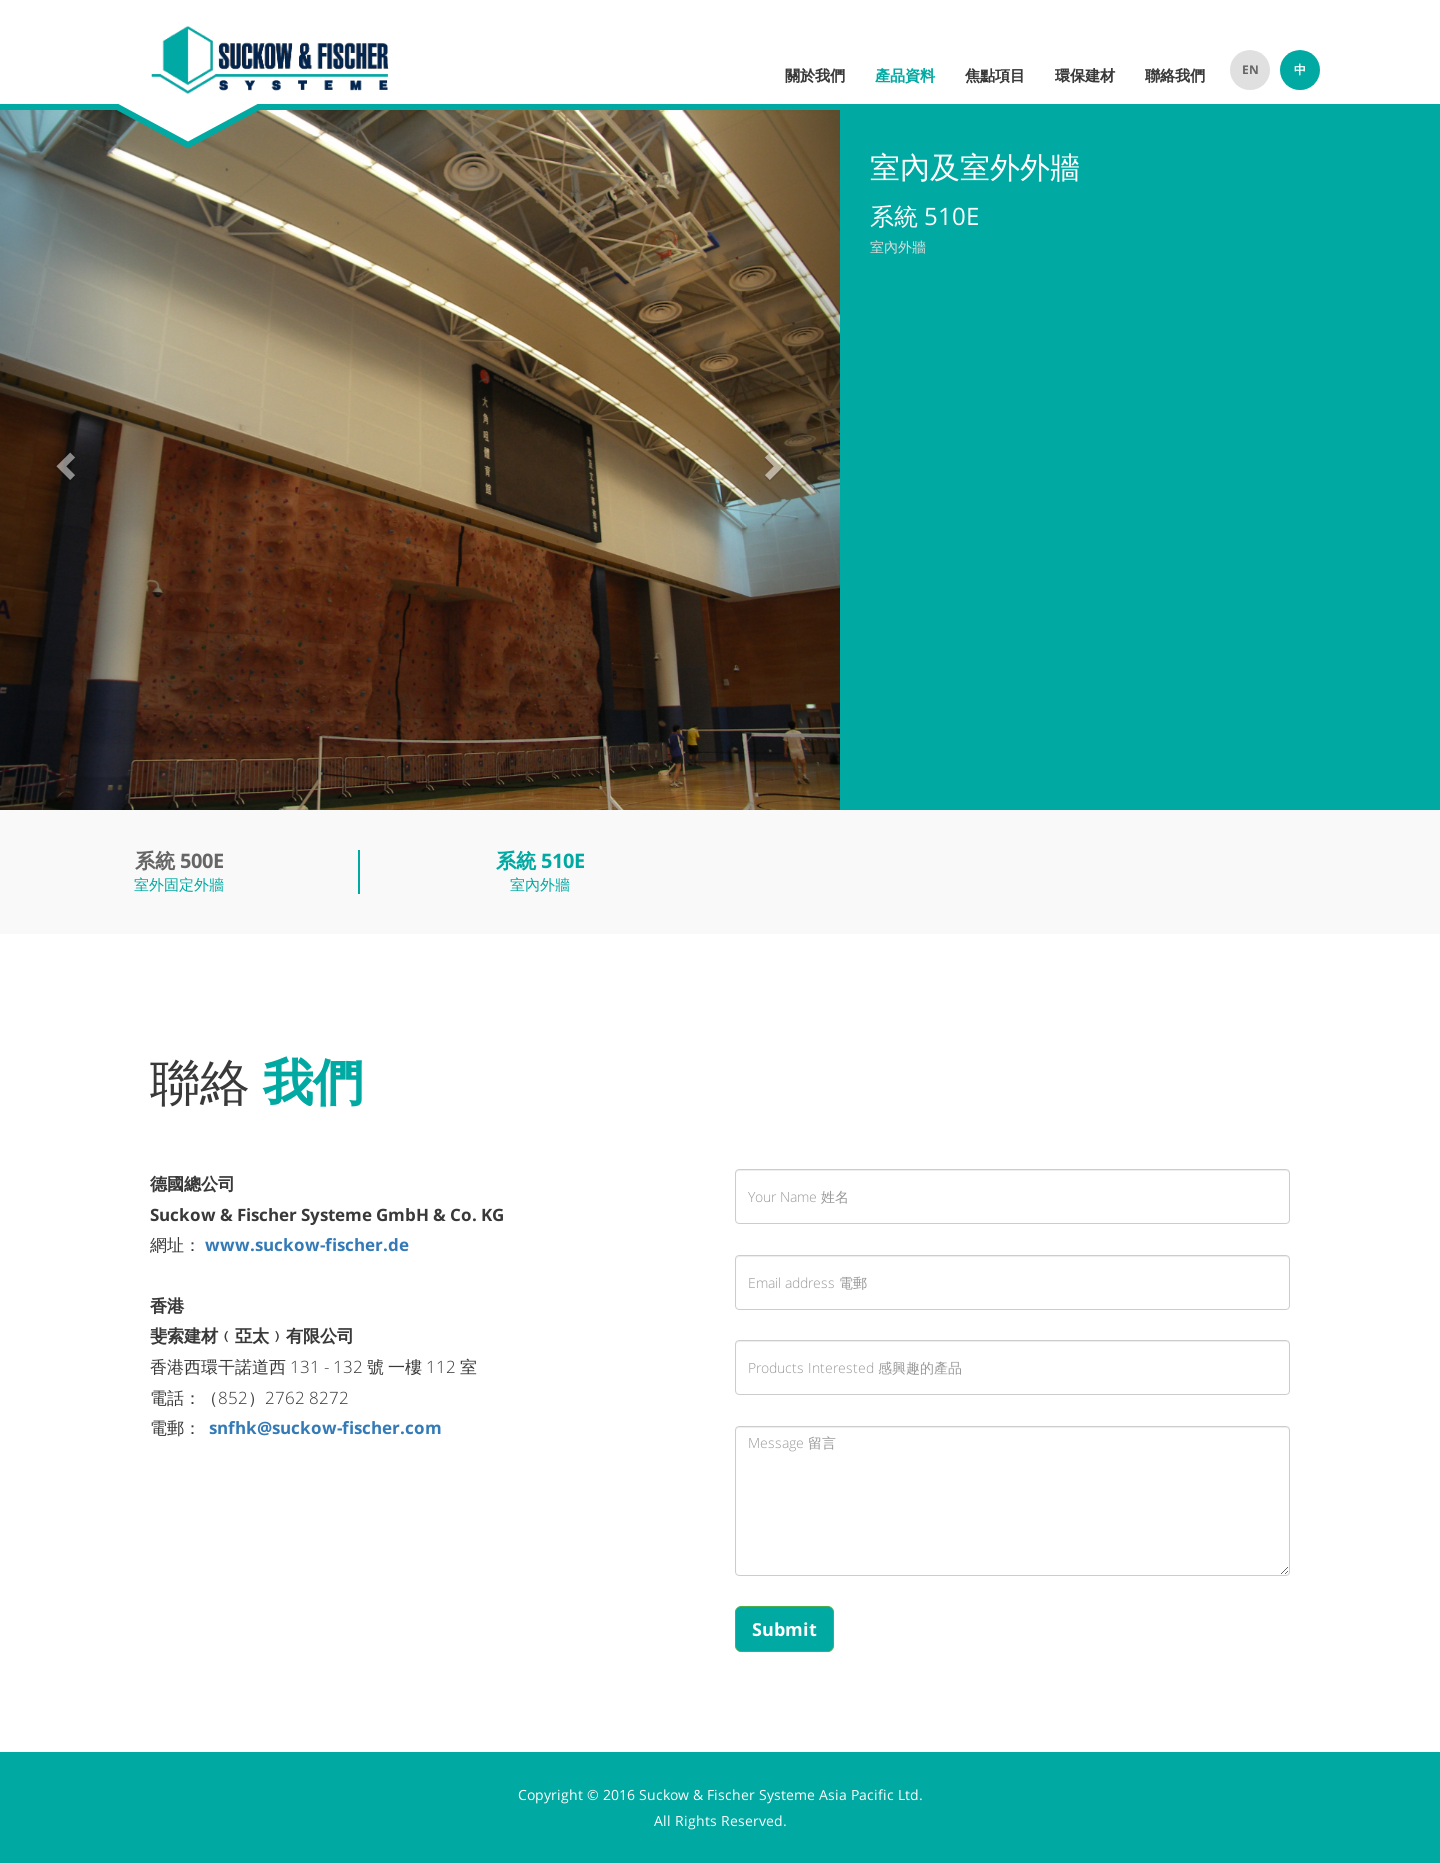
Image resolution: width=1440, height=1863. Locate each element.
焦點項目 (995, 75)
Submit (784, 1629)
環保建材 (1085, 75)
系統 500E (179, 860)
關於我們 (815, 75)
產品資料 (905, 75)
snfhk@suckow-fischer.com (325, 1427)
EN (1250, 69)
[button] (63, 460)
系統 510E (540, 860)
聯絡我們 (1175, 75)
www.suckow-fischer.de (309, 1244)
